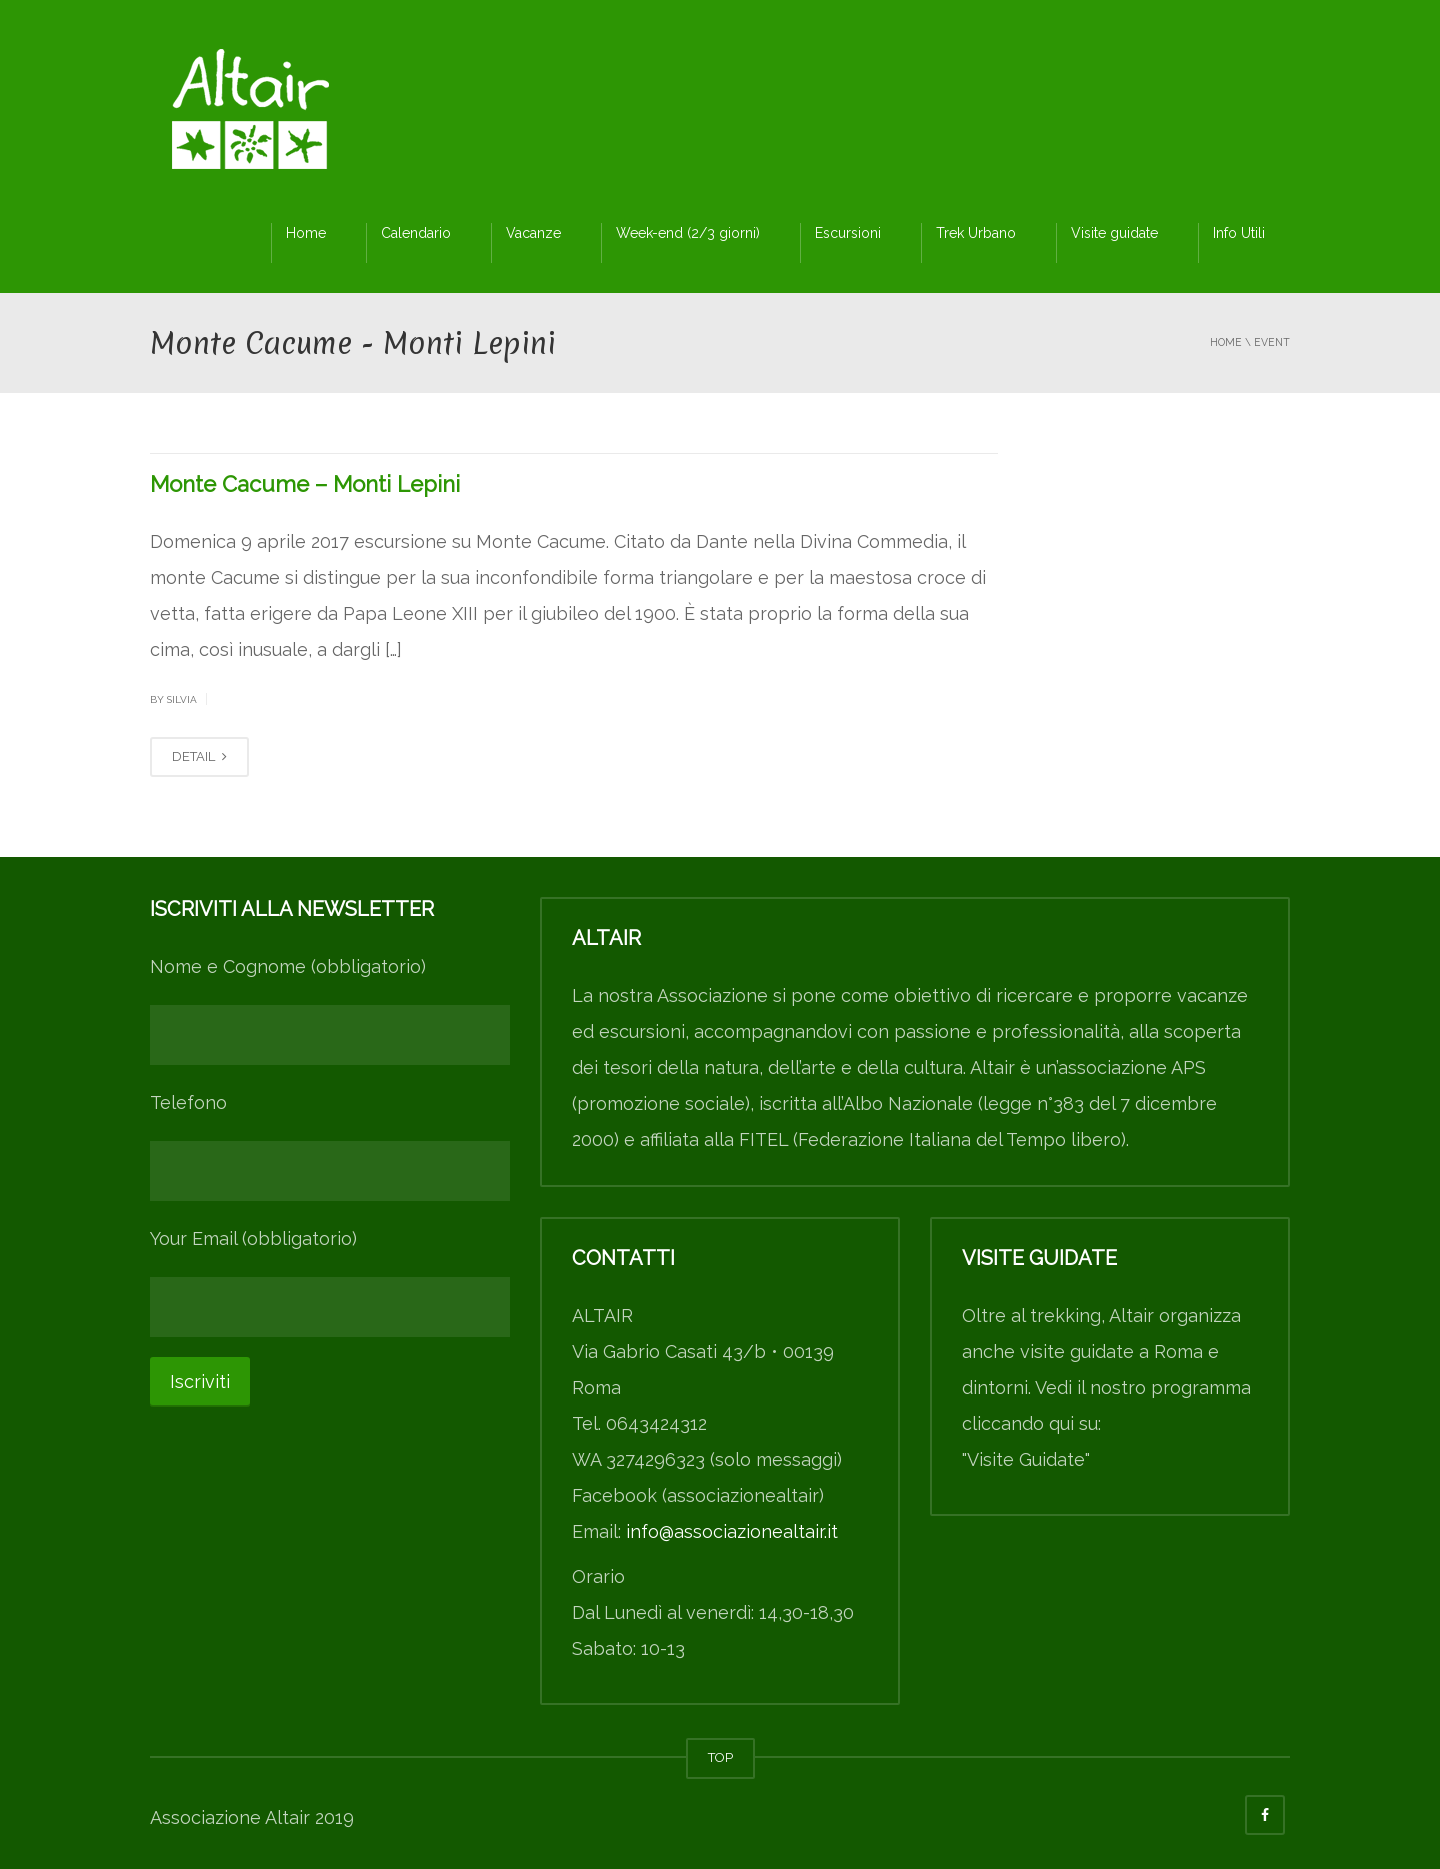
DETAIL (199, 756)
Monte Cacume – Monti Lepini (305, 484)
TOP (720, 1757)
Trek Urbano (976, 233)
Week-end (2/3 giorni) (688, 233)
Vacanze (533, 233)
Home (306, 233)
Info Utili (1239, 233)
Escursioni (848, 233)
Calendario (416, 233)
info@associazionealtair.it (732, 1531)
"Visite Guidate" (1026, 1459)
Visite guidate (1114, 233)
